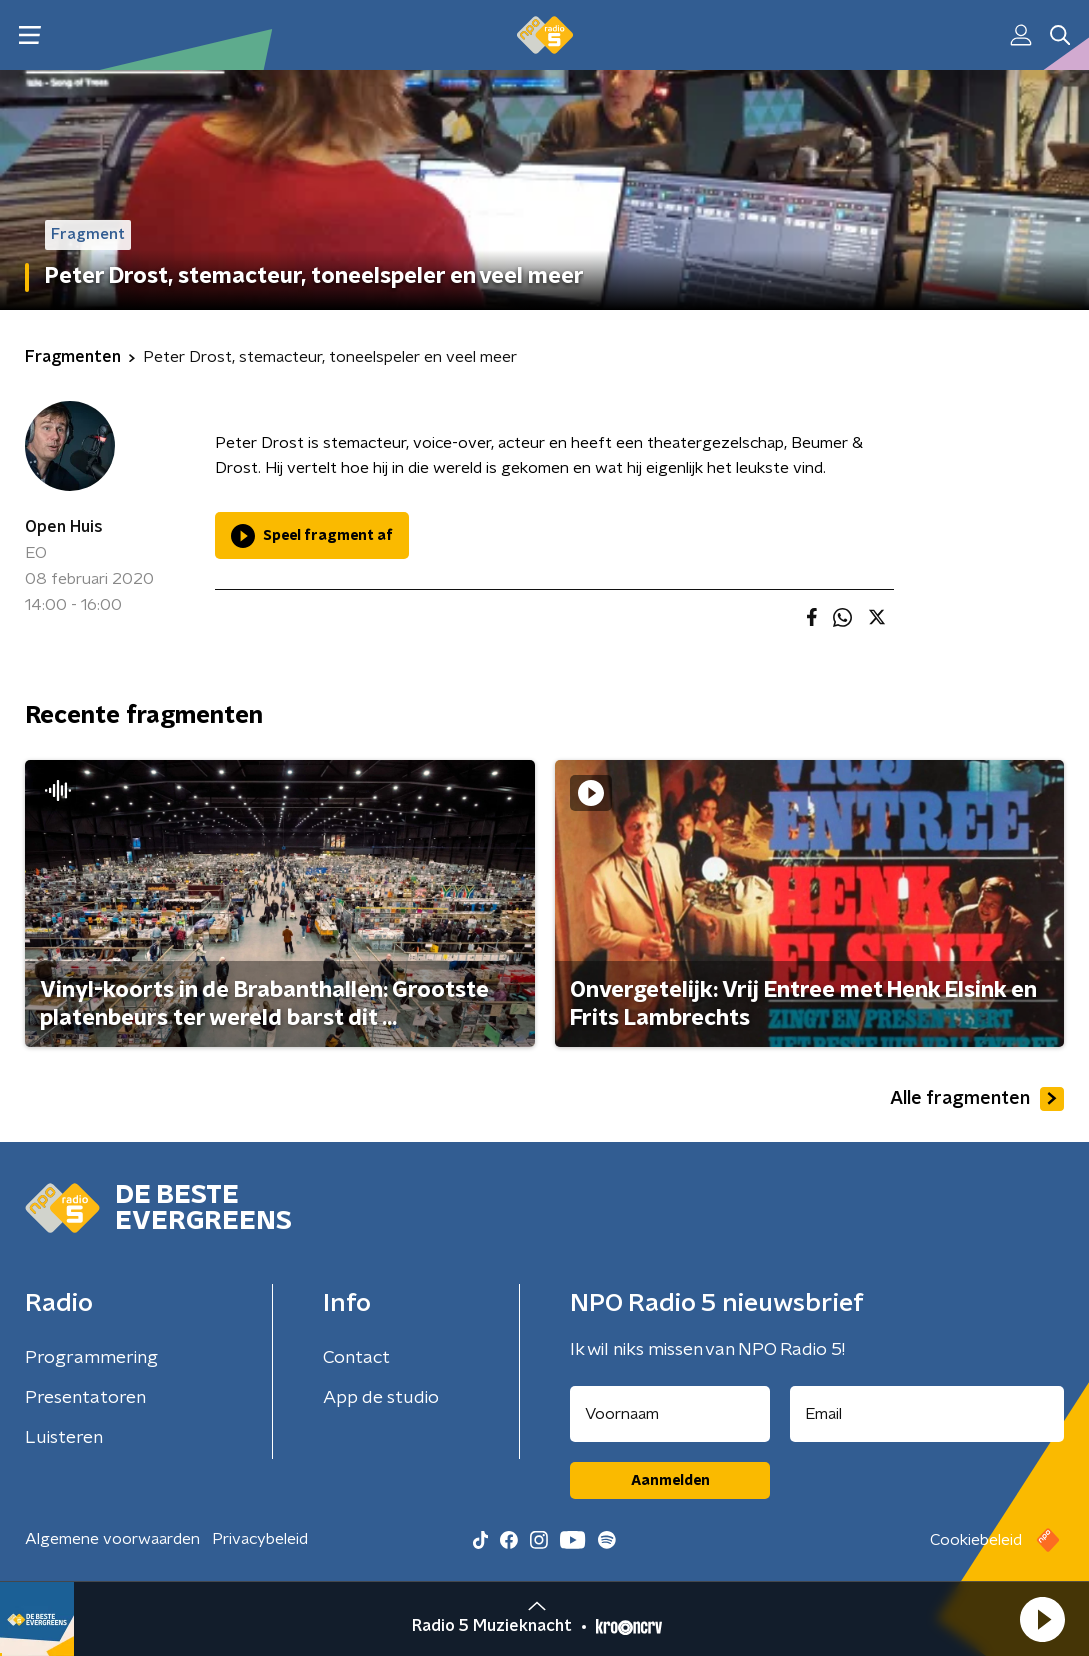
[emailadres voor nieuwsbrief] (927, 1414)
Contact (356, 1358)
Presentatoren (85, 1398)
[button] (1042, 1619)
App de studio (381, 1398)
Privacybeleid (260, 1539)
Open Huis (64, 527)
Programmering (91, 1358)
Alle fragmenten (977, 1099)
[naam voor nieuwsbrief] (670, 1414)
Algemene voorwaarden (112, 1539)
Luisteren (64, 1438)
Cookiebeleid (976, 1540)
